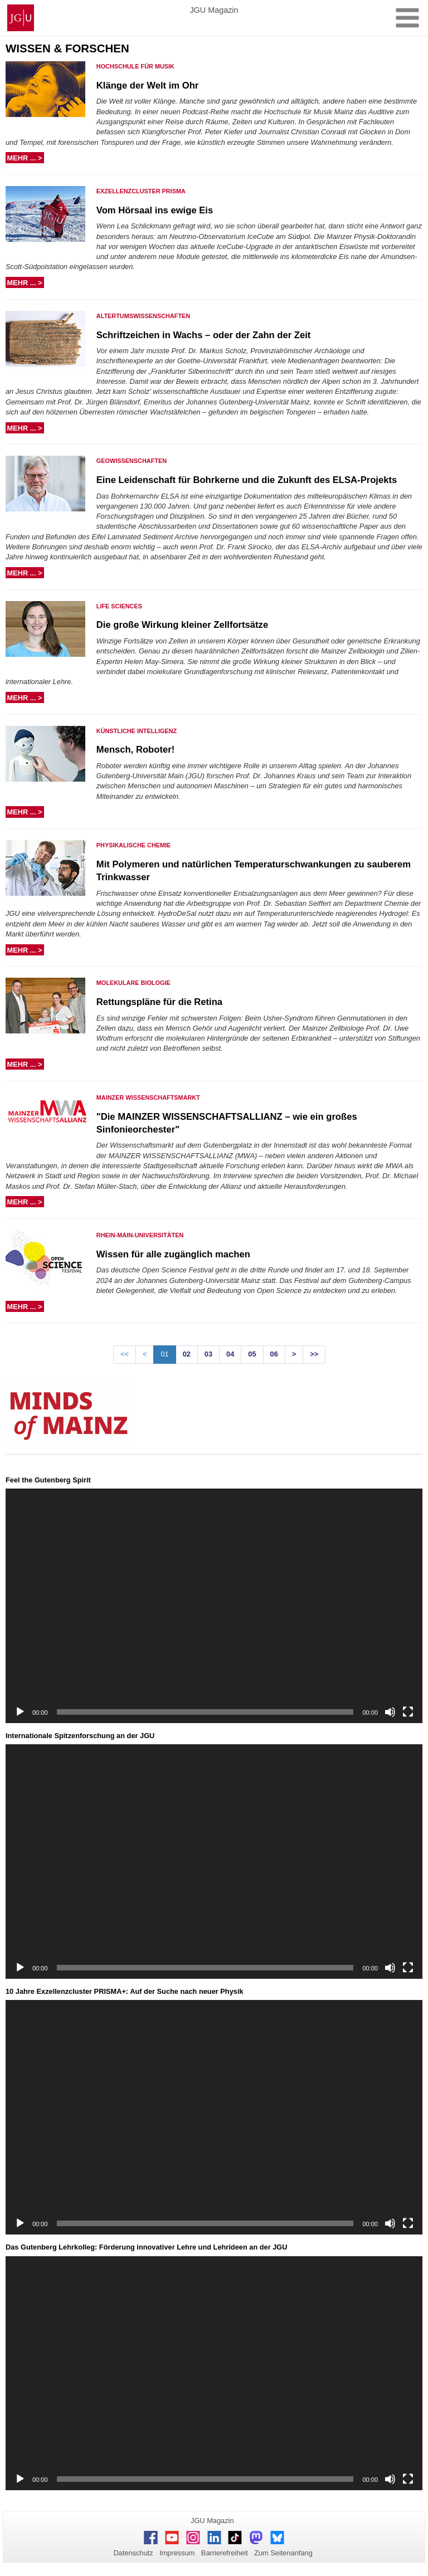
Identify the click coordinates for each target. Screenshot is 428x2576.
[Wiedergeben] (20, 1712)
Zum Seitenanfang (283, 2553)
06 (274, 1354)
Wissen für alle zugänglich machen (173, 1254)
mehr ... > (25, 158)
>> (314, 1354)
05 (252, 1354)
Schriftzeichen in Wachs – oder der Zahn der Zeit (203, 335)
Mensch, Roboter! (135, 749)
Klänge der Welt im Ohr (147, 85)
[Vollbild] (408, 1712)
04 (230, 1354)
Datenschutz (133, 2553)
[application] (214, 1606)
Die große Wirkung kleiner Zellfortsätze (182, 624)
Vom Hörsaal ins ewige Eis (154, 210)
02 (187, 1354)
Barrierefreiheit (224, 2553)
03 (208, 1354)
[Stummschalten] (390, 1712)
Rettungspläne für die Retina (159, 1002)
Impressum (176, 2553)
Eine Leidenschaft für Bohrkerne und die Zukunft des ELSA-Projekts (246, 480)
